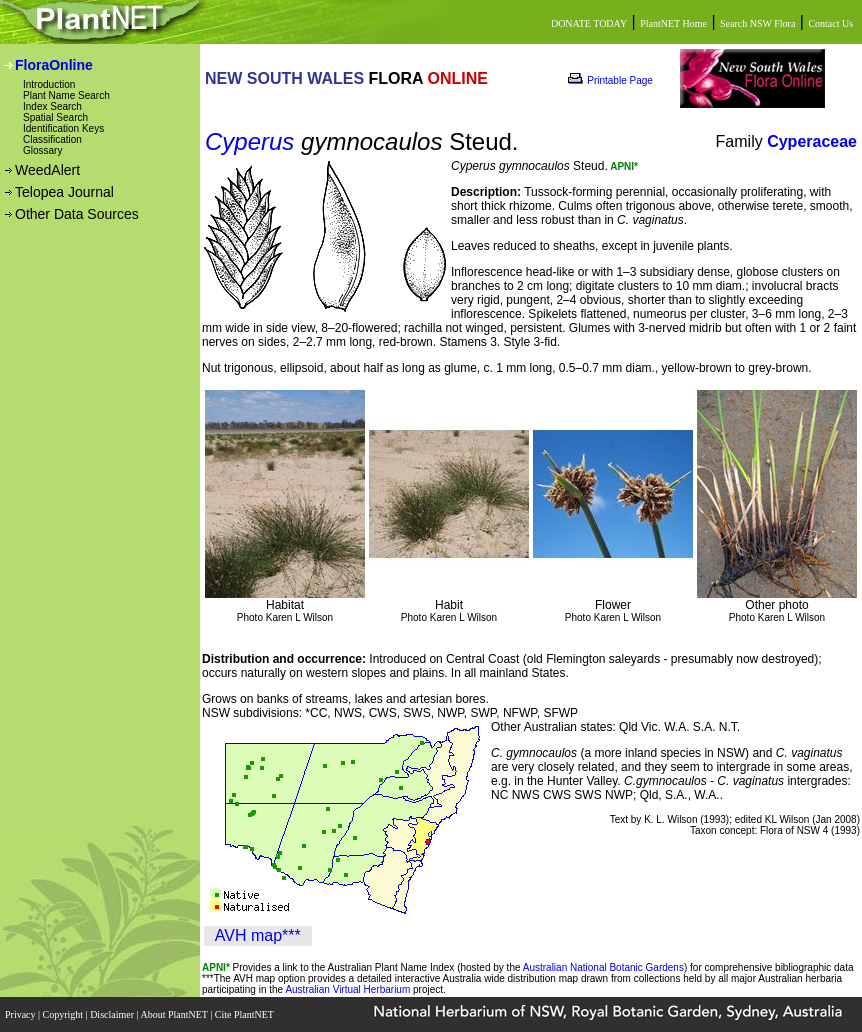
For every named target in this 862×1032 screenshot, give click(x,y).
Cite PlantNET (245, 1014)
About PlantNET (175, 1014)
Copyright (64, 1014)
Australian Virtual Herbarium (347, 989)
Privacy (21, 1014)
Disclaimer (113, 1014)
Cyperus (249, 141)
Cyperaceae (812, 141)
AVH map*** (258, 935)
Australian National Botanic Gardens (603, 967)
